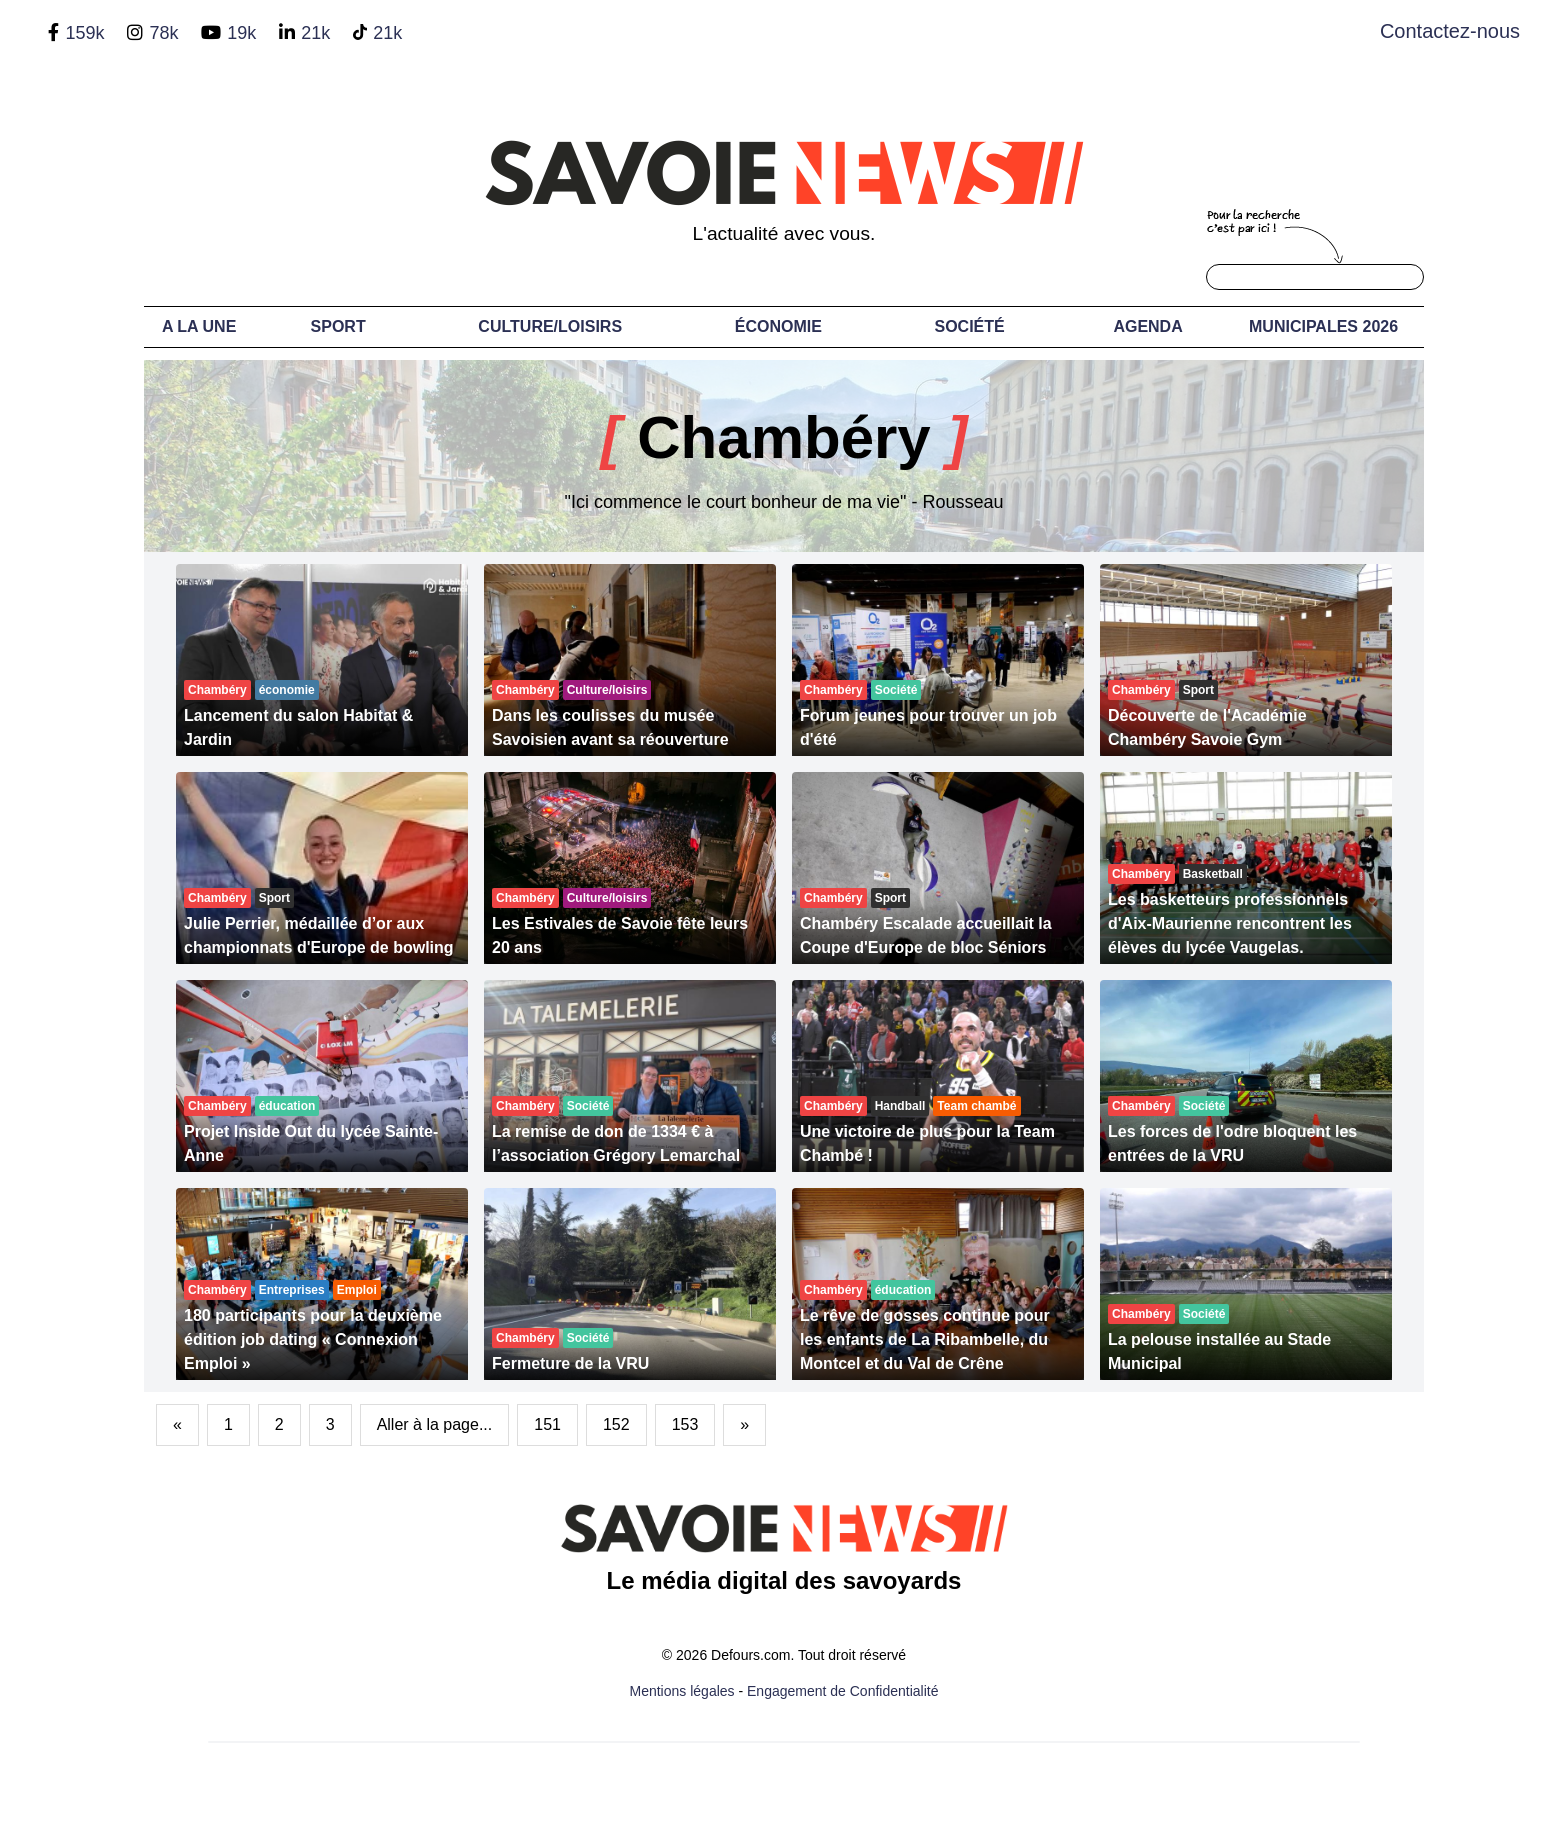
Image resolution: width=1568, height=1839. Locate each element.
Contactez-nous (1450, 31)
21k (315, 33)
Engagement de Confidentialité (842, 1691)
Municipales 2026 (1323, 326)
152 (616, 1424)
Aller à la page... (435, 1424)
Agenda (1147, 326)
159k (84, 33)
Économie (778, 326)
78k (163, 33)
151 (547, 1424)
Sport (338, 326)
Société (970, 326)
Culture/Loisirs (550, 326)
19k (241, 33)
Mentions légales (682, 1691)
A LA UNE (199, 326)
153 (685, 1424)
